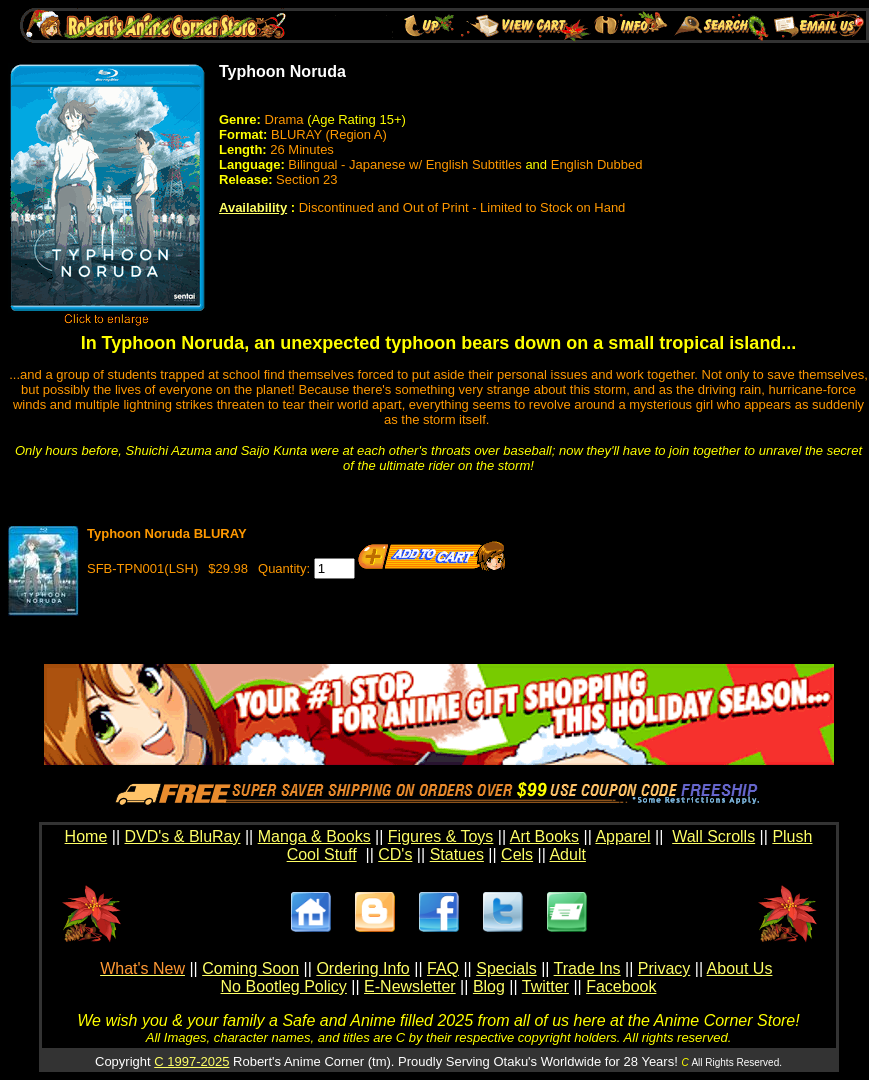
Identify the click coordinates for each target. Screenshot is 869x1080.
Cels (517, 854)
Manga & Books (314, 836)
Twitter (545, 986)
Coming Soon (250, 968)
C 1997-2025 (191, 1061)
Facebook (621, 986)
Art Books (544, 836)
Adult (567, 854)
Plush (792, 836)
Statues (457, 854)
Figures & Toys (441, 836)
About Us (740, 968)
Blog (489, 986)
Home (86, 836)
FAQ (443, 968)
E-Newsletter (410, 986)
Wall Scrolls (713, 836)
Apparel (622, 836)
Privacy (664, 968)
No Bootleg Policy (284, 986)
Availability (253, 207)
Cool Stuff (322, 854)
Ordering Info (362, 968)
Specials (506, 968)
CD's (395, 854)
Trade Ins (587, 968)
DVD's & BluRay (183, 836)
